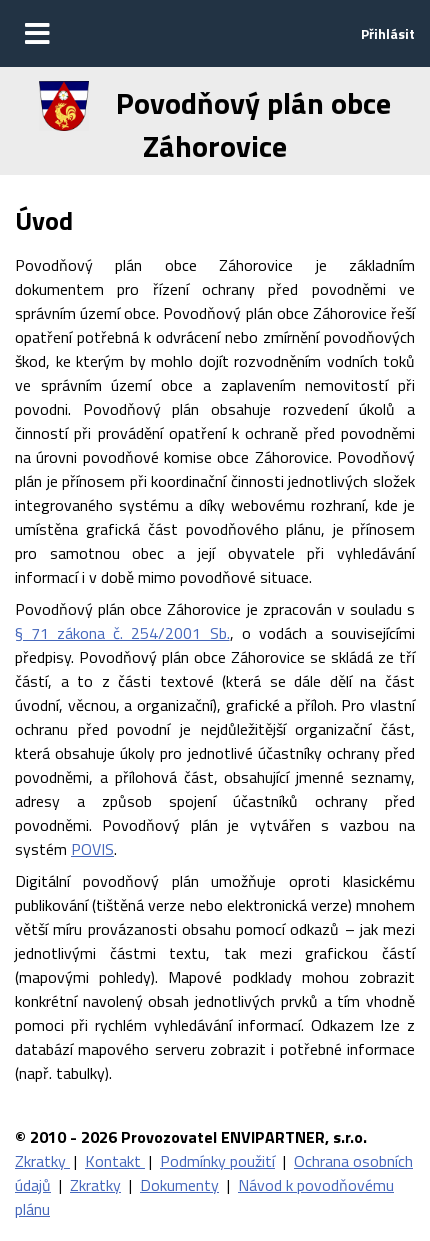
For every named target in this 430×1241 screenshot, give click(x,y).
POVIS (92, 849)
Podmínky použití (217, 1161)
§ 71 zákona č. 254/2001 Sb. (122, 633)
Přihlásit (388, 33)
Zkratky (42, 1161)
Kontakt (115, 1161)
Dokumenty (179, 1185)
